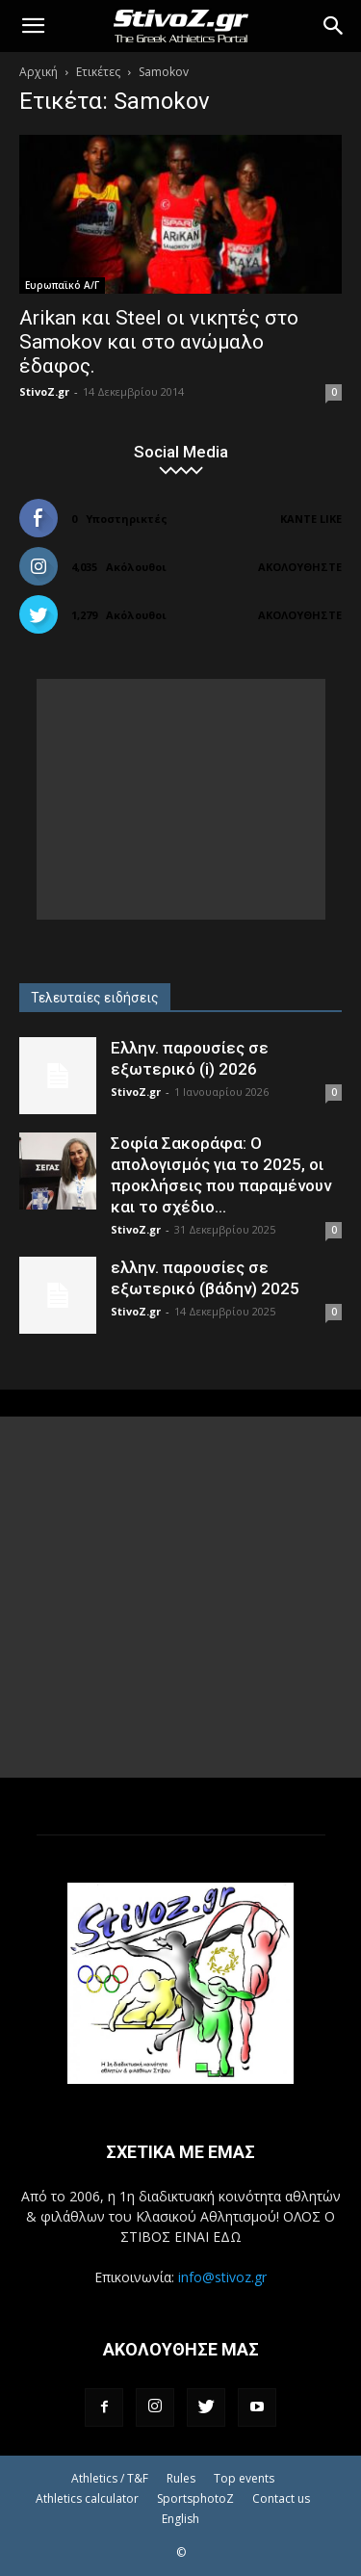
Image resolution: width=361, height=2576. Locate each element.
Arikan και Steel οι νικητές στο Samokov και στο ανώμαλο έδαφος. (158, 341)
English (180, 2519)
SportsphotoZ (195, 2498)
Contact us (281, 2498)
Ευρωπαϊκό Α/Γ (62, 285)
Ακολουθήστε (300, 566)
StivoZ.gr (44, 391)
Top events (244, 2478)
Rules (181, 2478)
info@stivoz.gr (222, 2277)
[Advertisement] (181, 799)
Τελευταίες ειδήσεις (95, 997)
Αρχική (38, 72)
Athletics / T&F (109, 2478)
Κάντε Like (311, 518)
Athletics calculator (87, 2498)
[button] (33, 26)
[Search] (334, 26)
